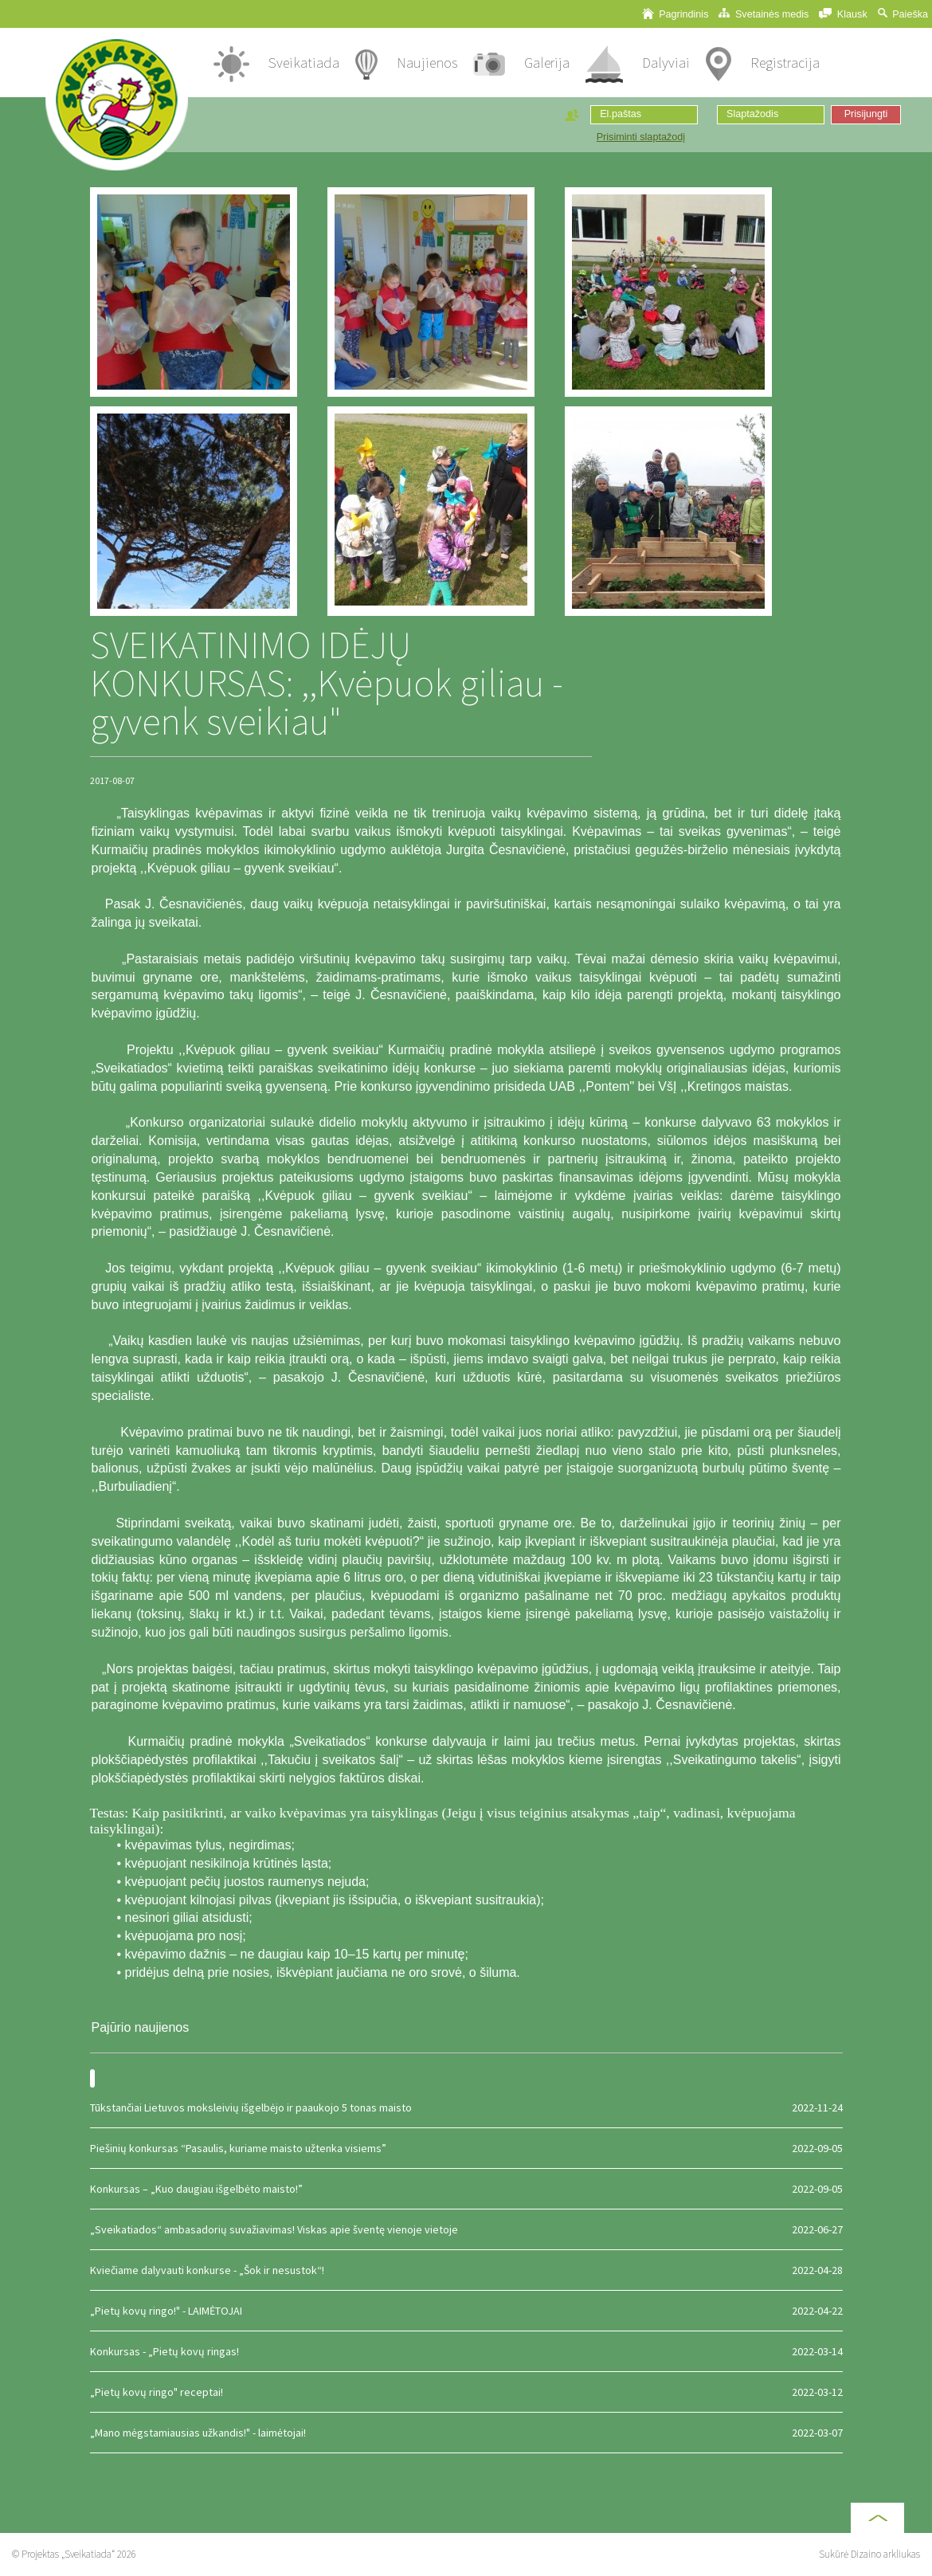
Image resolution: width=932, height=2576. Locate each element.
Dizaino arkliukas (885, 2554)
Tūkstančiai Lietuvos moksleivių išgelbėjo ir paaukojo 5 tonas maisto (466, 2107)
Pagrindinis (675, 14)
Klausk (843, 14)
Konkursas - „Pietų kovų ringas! (466, 2351)
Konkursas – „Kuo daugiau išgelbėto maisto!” (466, 2189)
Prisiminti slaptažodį (641, 137)
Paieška (903, 14)
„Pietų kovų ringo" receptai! (466, 2392)
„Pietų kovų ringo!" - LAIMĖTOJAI (466, 2311)
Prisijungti (866, 114)
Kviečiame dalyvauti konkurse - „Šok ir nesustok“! (466, 2270)
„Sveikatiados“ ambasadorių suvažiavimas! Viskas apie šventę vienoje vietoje (466, 2229)
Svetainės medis (764, 14)
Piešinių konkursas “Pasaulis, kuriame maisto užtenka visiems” (466, 2148)
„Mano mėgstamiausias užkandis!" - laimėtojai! (466, 2432)
